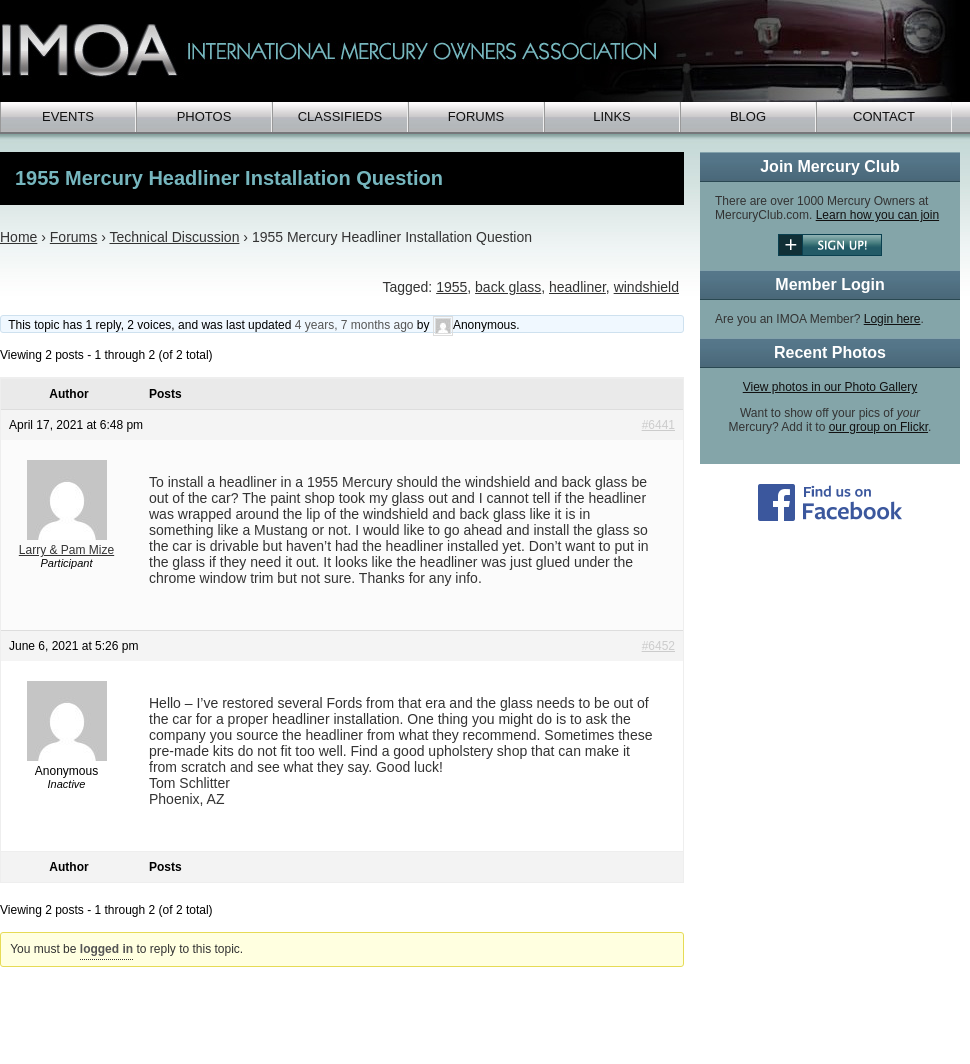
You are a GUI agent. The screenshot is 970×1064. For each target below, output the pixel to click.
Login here (892, 319)
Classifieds (340, 116)
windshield (646, 287)
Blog (748, 116)
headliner (577, 287)
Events (68, 116)
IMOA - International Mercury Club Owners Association (480, 51)
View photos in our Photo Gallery (830, 387)
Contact (884, 116)
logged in (106, 949)
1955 (451, 287)
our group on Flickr (878, 427)
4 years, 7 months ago (354, 325)
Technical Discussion (174, 237)
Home (18, 237)
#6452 (658, 646)
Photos (204, 116)
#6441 (658, 425)
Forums (476, 116)
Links (612, 116)
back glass (508, 287)
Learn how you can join (877, 215)
